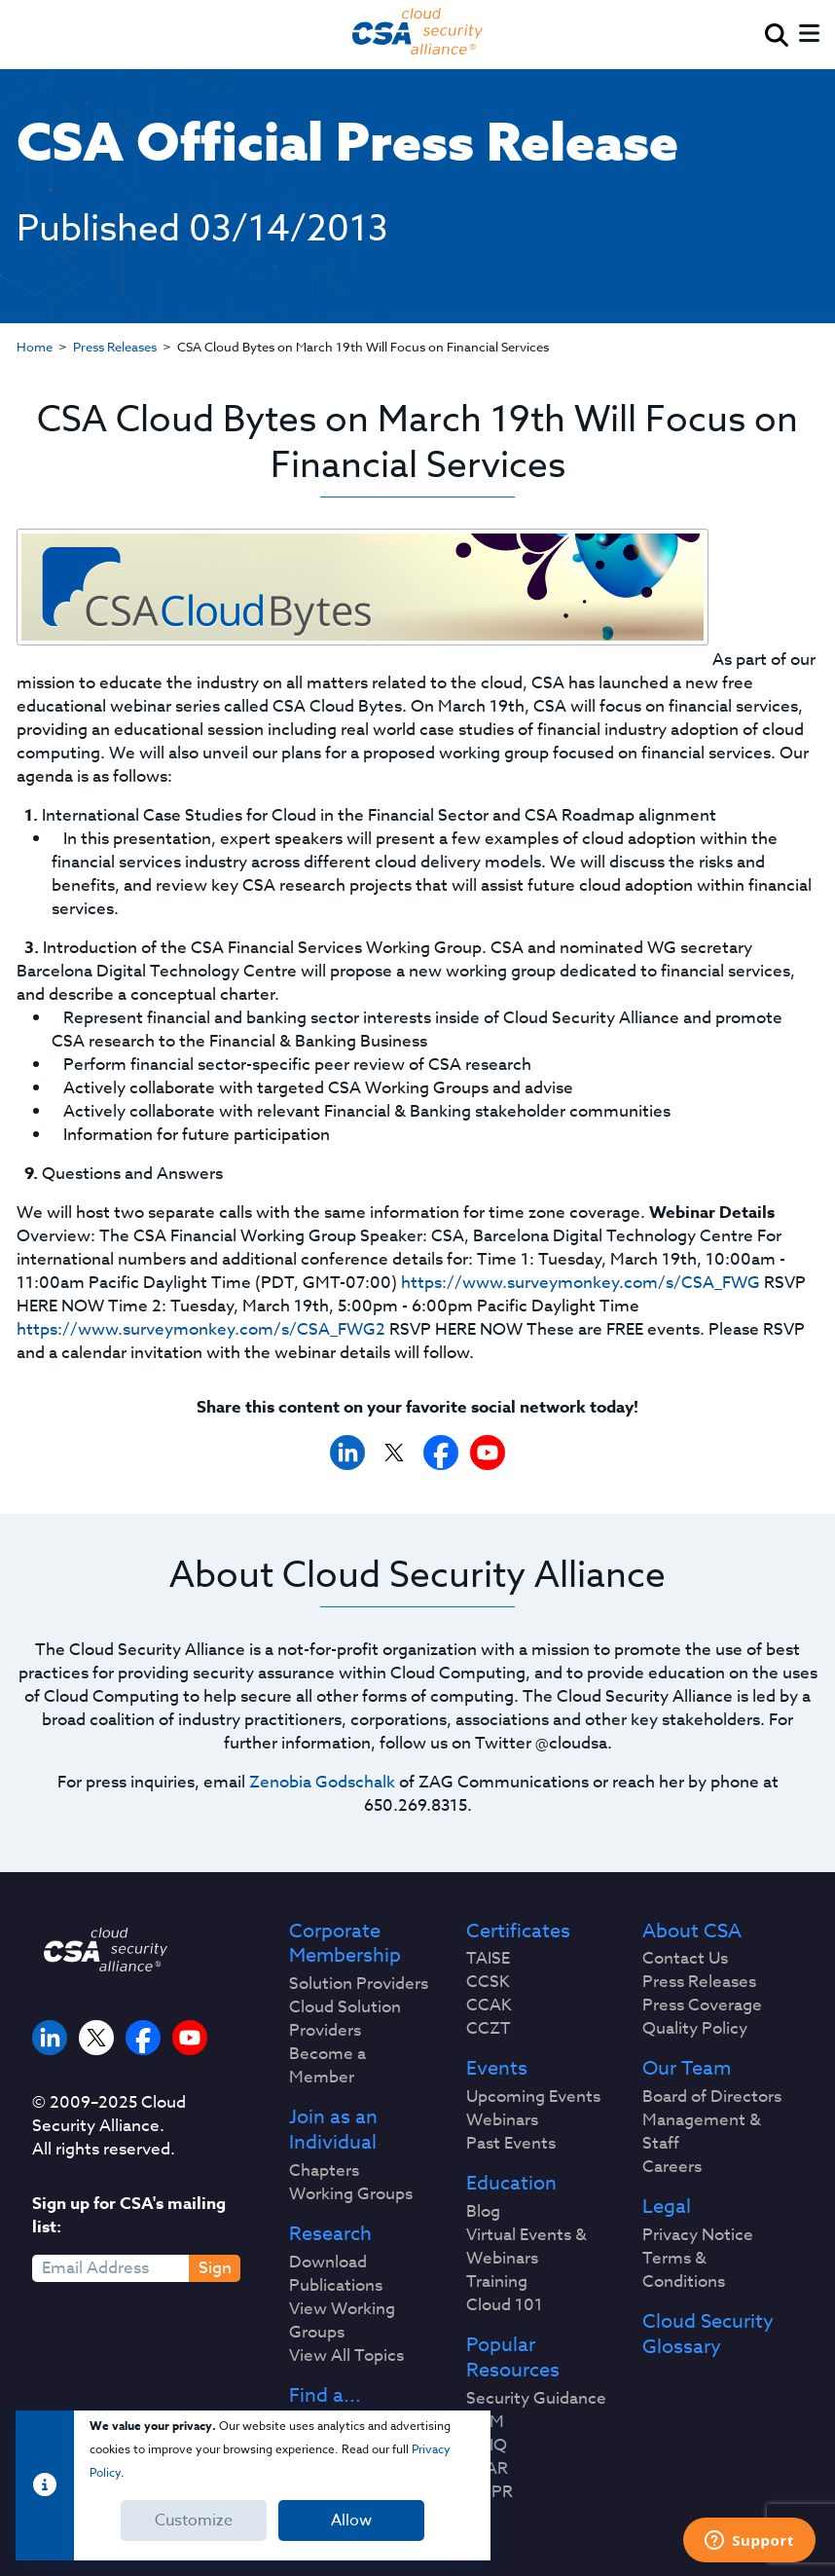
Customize (194, 2520)
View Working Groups (342, 2321)
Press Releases (115, 346)
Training (496, 2282)
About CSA (692, 1931)
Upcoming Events (533, 2097)
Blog (483, 2212)
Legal (666, 2207)
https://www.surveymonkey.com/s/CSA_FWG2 (201, 1329)
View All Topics (346, 2356)
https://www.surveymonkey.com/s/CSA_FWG (580, 1282)
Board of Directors (711, 2097)
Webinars (502, 2120)
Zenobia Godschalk (322, 1782)
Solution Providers (358, 1984)
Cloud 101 (504, 2305)
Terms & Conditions (683, 2270)
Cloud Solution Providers (345, 2019)
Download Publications (335, 2274)
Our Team (686, 2068)
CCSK (488, 1982)
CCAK (489, 2005)
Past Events (511, 2143)
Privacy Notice (697, 2235)
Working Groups (351, 2194)
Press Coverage (702, 2005)
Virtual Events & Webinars (526, 2247)
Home (35, 346)
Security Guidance (536, 2398)
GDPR (489, 2492)
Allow (351, 2520)
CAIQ (486, 2445)
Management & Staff (701, 2132)
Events (496, 2068)
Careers (672, 2167)
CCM (485, 2422)
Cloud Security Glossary (708, 2334)
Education (511, 2183)
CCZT (488, 2029)
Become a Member (327, 2065)
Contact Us (685, 1958)
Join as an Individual (333, 2130)
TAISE (488, 1958)
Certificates (518, 1931)
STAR (487, 2469)
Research (330, 2234)
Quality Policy (694, 2029)
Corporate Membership (345, 1944)
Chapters (324, 2171)
